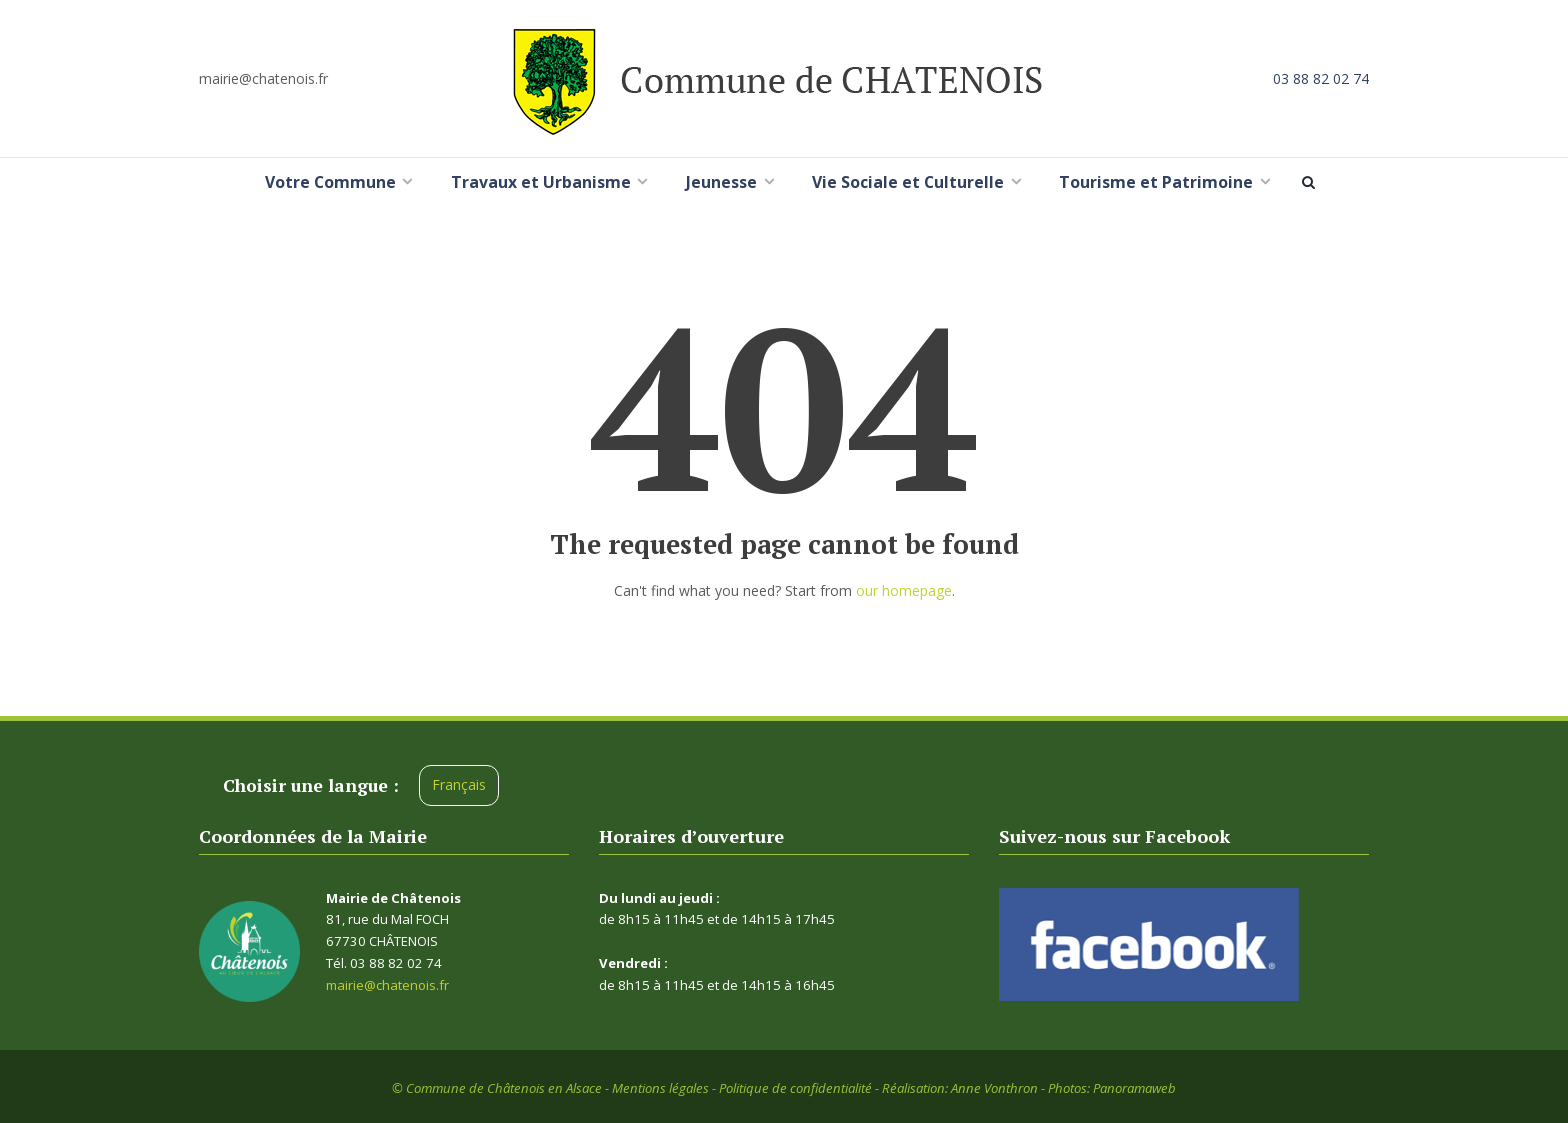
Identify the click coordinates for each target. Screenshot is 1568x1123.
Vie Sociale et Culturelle (908, 182)
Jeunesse (721, 182)
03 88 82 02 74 (1321, 78)
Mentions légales (660, 1088)
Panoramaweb (1134, 1088)
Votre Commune (330, 182)
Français (459, 784)
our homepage (904, 590)
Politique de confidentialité (795, 1088)
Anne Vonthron (994, 1088)
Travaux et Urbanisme (541, 182)
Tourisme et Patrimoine (1156, 182)
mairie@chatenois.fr (263, 78)
